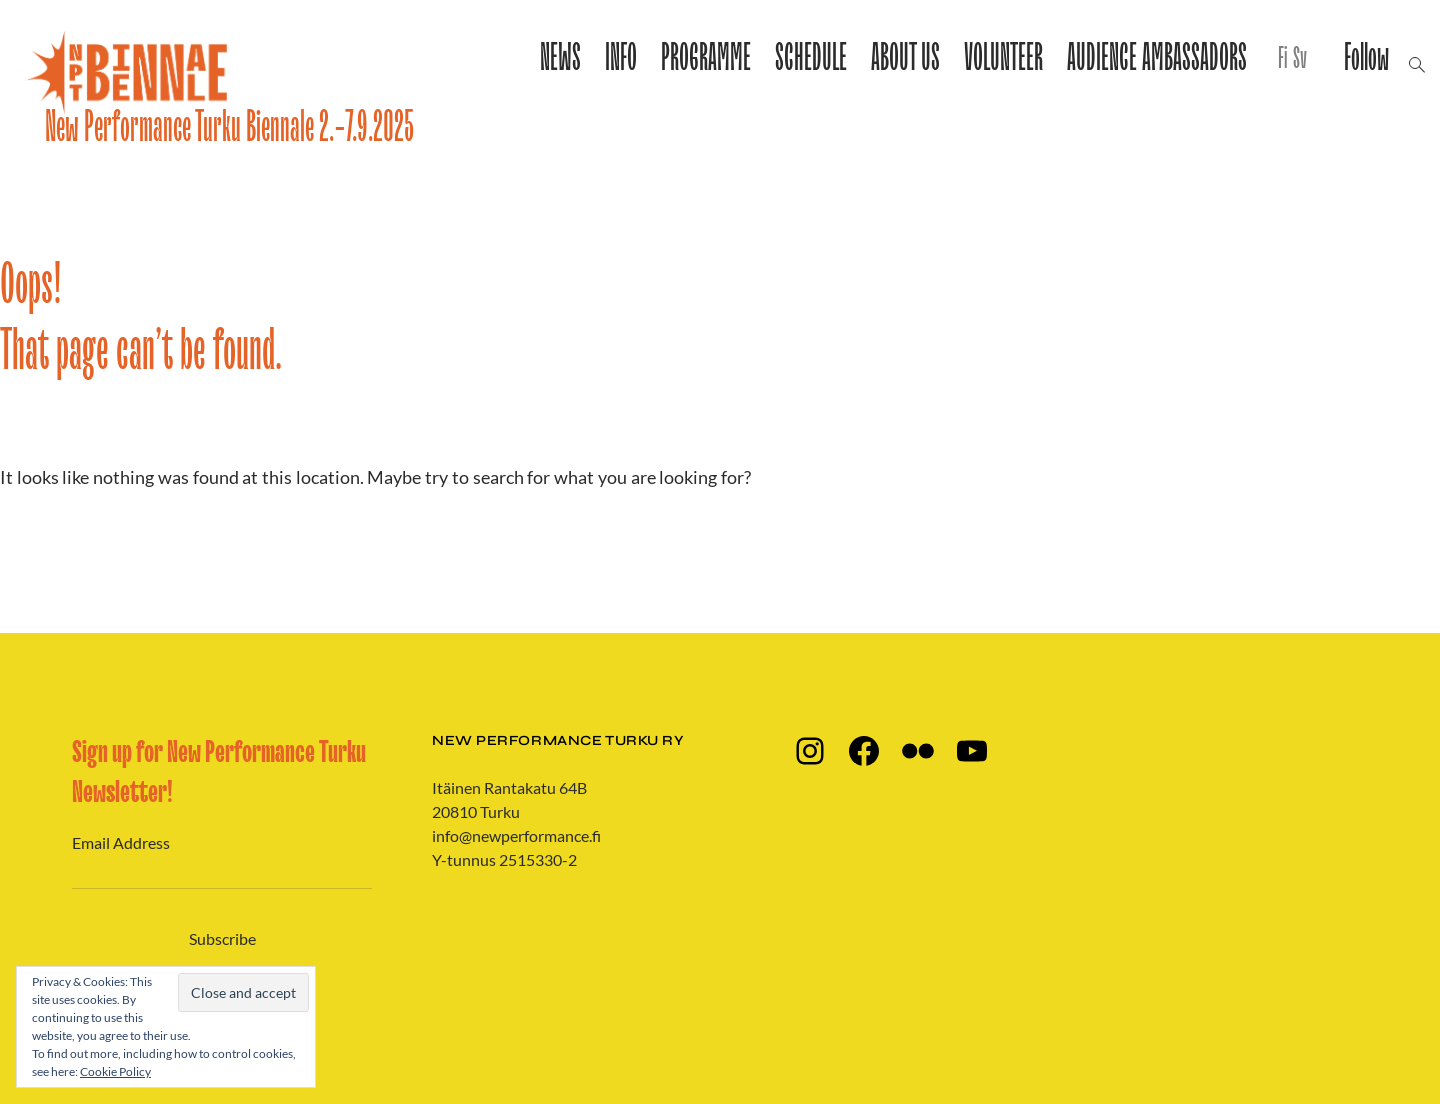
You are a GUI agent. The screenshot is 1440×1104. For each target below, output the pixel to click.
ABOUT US (905, 59)
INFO (621, 59)
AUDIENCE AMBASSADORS (1157, 59)
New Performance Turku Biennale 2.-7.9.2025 (229, 127)
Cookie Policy (115, 1071)
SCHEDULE (811, 59)
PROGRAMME (706, 59)
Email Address (121, 842)
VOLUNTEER (1003, 59)
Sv (1299, 59)
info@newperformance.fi (516, 835)
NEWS (560, 59)
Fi (1282, 59)
